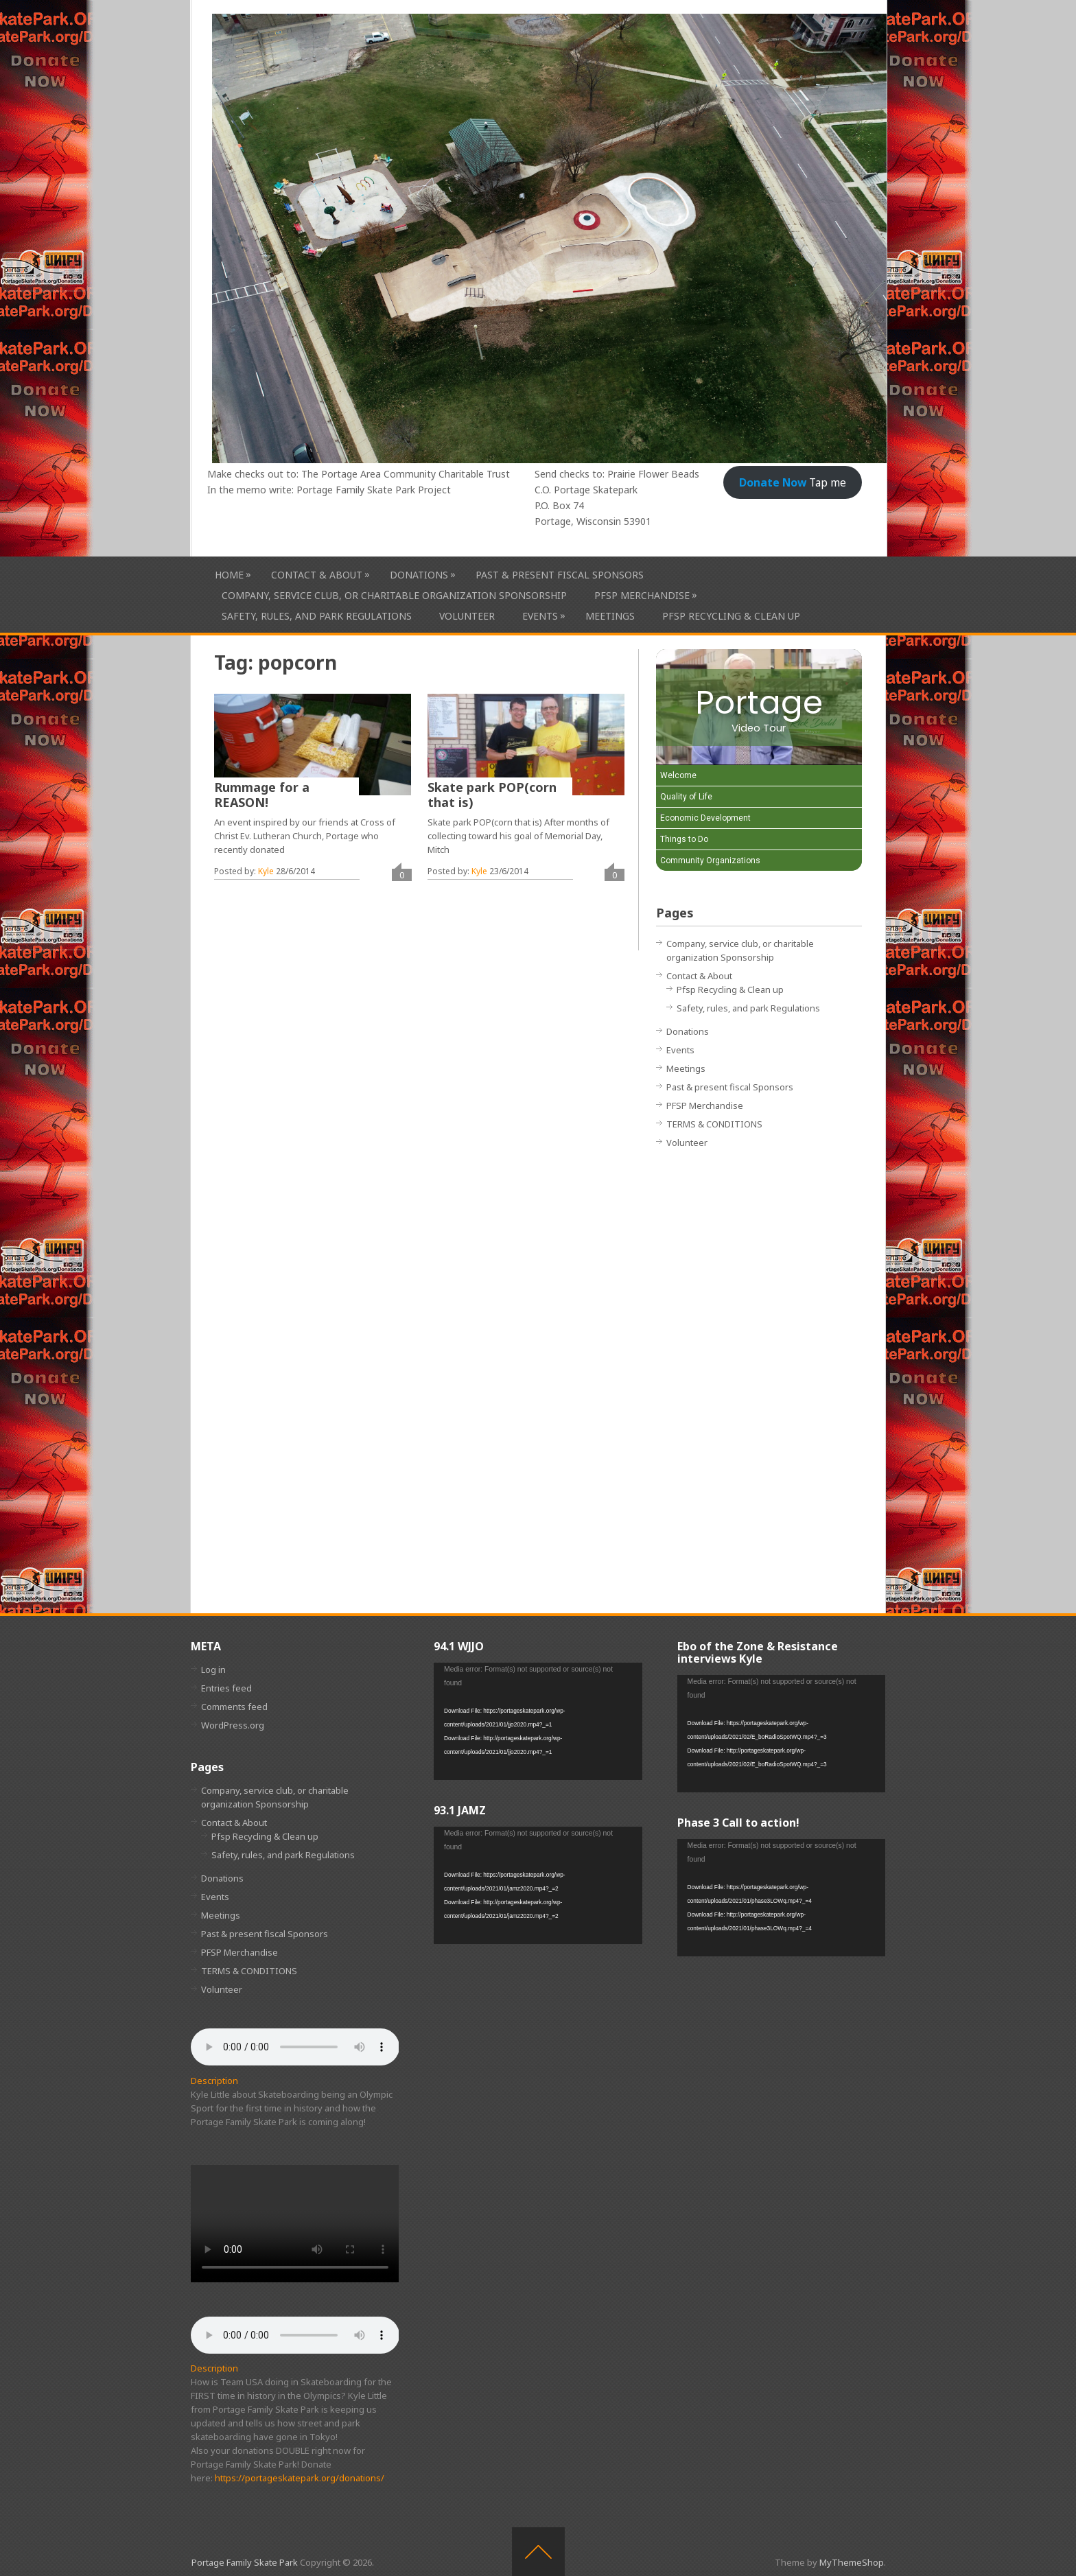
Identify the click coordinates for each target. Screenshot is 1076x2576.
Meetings (610, 615)
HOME (229, 575)
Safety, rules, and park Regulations (317, 615)
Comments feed (234, 1706)
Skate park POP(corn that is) (492, 794)
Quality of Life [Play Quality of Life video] (686, 796)
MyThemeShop (851, 2562)
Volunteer (467, 615)
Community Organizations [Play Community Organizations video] (710, 860)
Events (540, 616)
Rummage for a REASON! (261, 794)
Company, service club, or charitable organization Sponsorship (394, 595)
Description (214, 2080)
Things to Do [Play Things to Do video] (684, 839)
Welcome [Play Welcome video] (678, 775)
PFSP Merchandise (642, 595)
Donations (419, 575)
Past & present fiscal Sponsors (560, 574)
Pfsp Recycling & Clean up (731, 615)
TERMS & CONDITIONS (714, 1124)
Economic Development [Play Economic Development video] (705, 818)
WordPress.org (232, 1725)
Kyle (266, 871)
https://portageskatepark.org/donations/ (299, 2478)
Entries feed (226, 1688)
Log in (213, 1669)
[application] (538, 1721)
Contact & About (316, 575)
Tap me (792, 482)
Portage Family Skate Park (244, 2562)
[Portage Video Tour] (759, 707)
